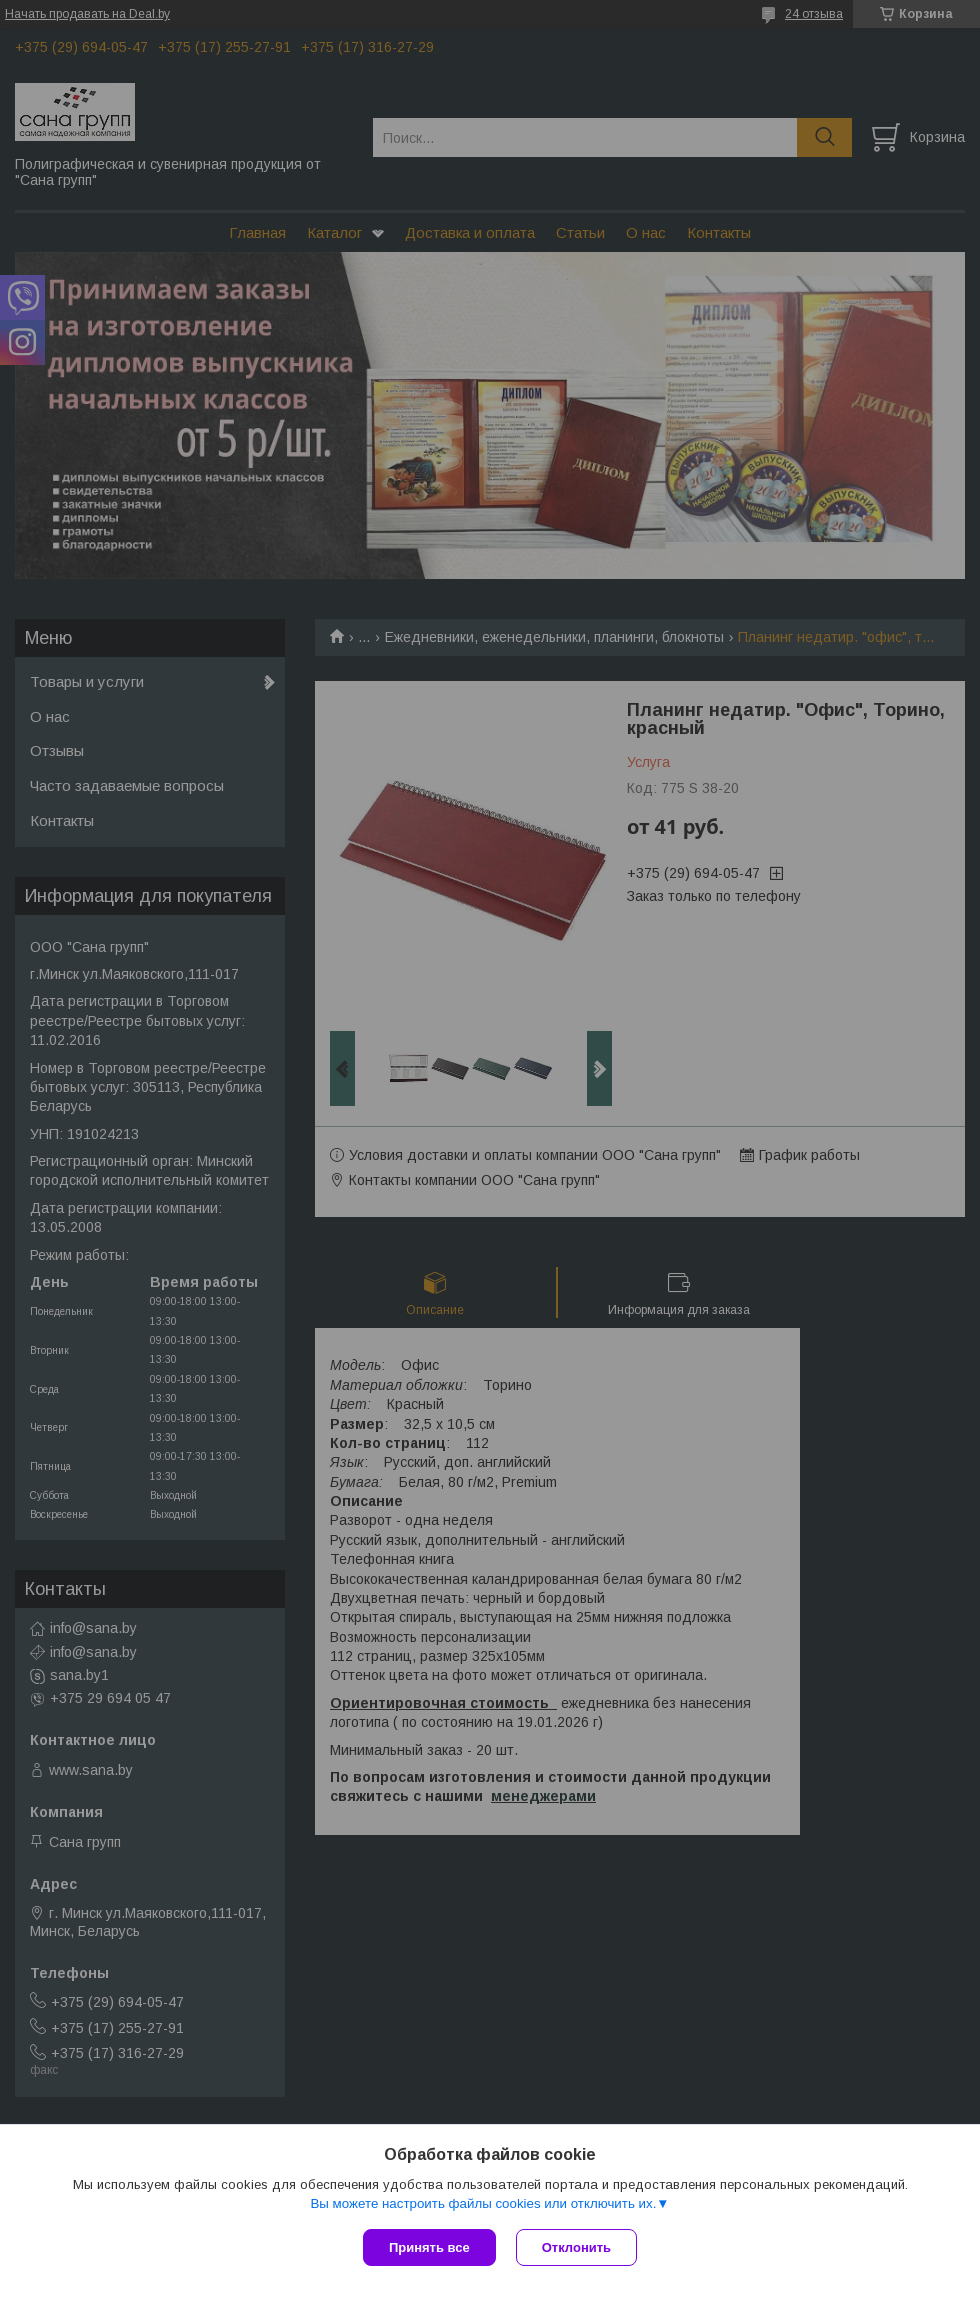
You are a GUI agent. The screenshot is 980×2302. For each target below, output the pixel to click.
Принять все (429, 2247)
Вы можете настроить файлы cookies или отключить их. (483, 2203)
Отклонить (576, 2247)
